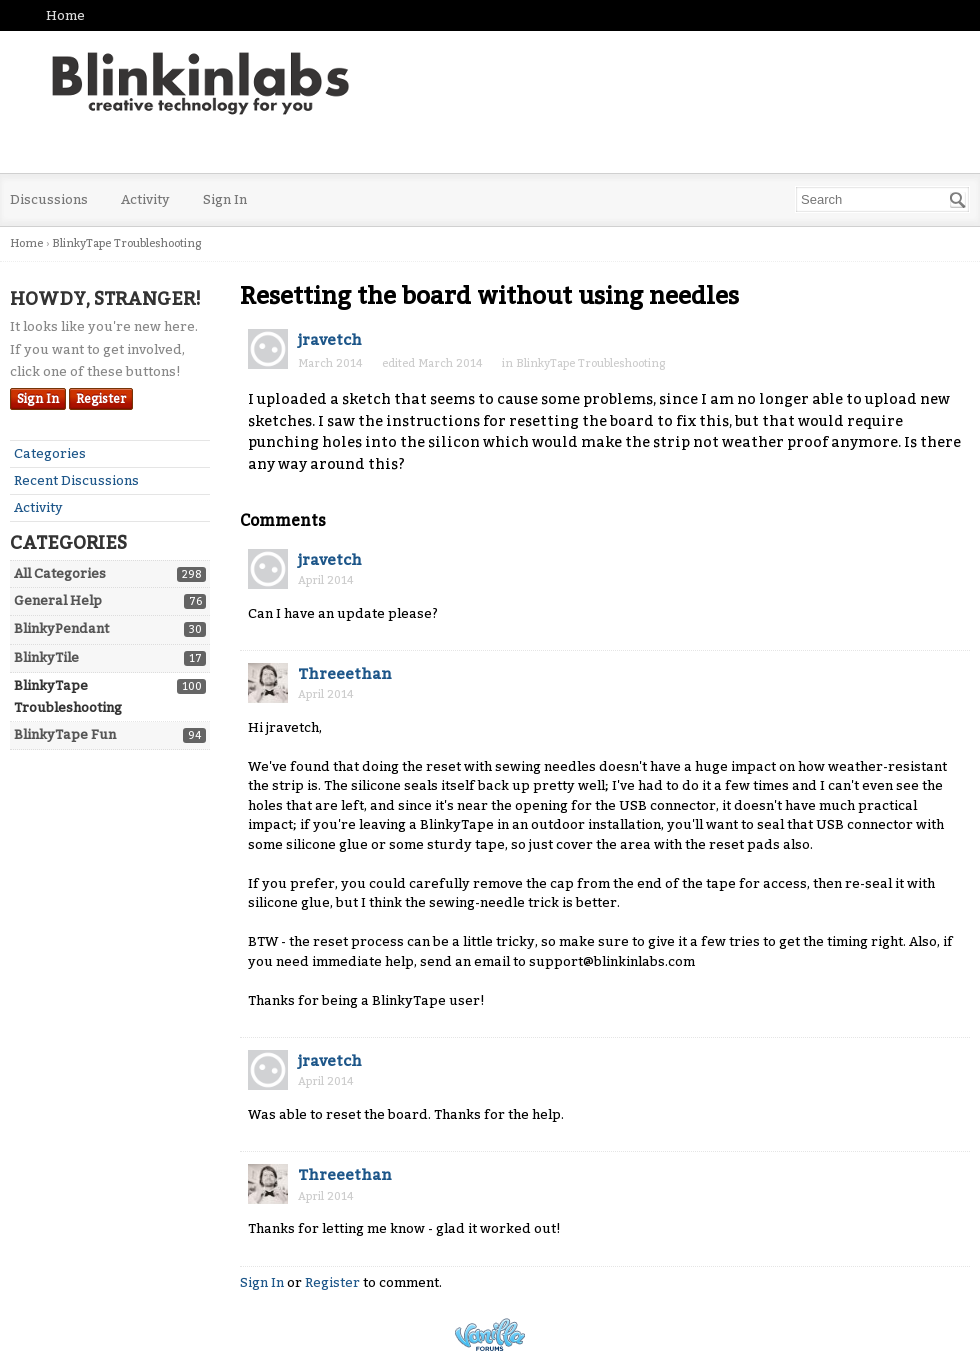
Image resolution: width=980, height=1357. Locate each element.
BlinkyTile (46, 657)
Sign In (225, 199)
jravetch (330, 340)
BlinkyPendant (61, 628)
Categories (50, 453)
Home (65, 15)
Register (101, 399)
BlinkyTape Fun (65, 734)
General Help (58, 600)
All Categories (60, 573)
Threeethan (345, 674)
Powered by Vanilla (490, 1334)
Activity (145, 199)
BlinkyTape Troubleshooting (590, 363)
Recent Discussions (76, 480)
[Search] (958, 200)
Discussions (49, 199)
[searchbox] (882, 199)
